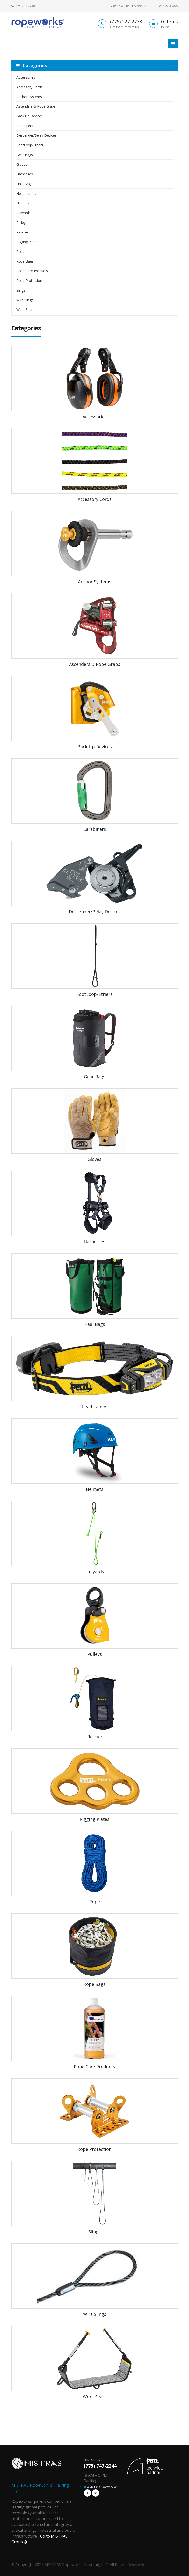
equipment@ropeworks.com (102, 2486)
